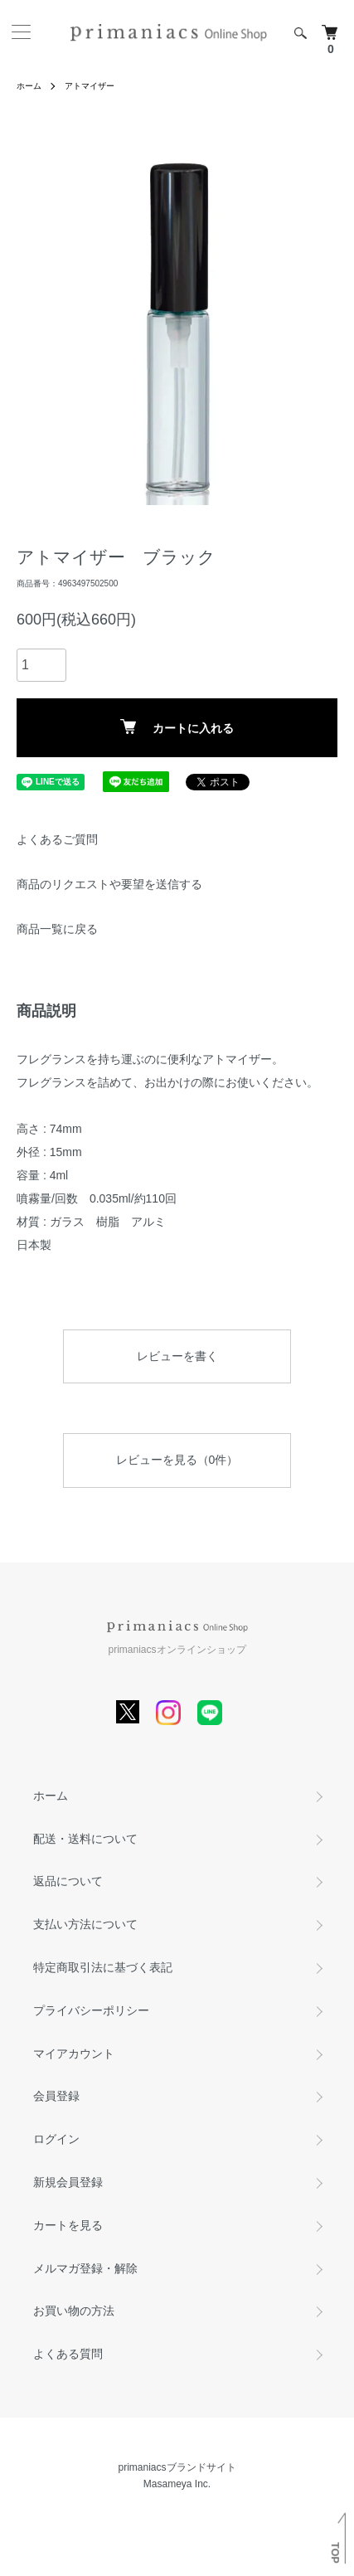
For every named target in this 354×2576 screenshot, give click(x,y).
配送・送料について (85, 1838)
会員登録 (56, 2095)
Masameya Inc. (177, 2484)
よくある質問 (68, 2353)
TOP (335, 2553)
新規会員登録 (68, 2182)
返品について (68, 1881)
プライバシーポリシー (91, 2010)
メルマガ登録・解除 (85, 2268)
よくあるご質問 (57, 839)
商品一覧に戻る (57, 929)
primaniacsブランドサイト (176, 2467)
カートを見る (68, 2225)
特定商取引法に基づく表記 (102, 1967)
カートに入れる (177, 727)
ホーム (29, 85)
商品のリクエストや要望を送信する (109, 884)
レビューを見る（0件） (177, 1459)
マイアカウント (73, 2053)
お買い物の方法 (73, 2310)
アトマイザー (89, 85)
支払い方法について (85, 1924)
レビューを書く (177, 1356)
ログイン (56, 2139)
